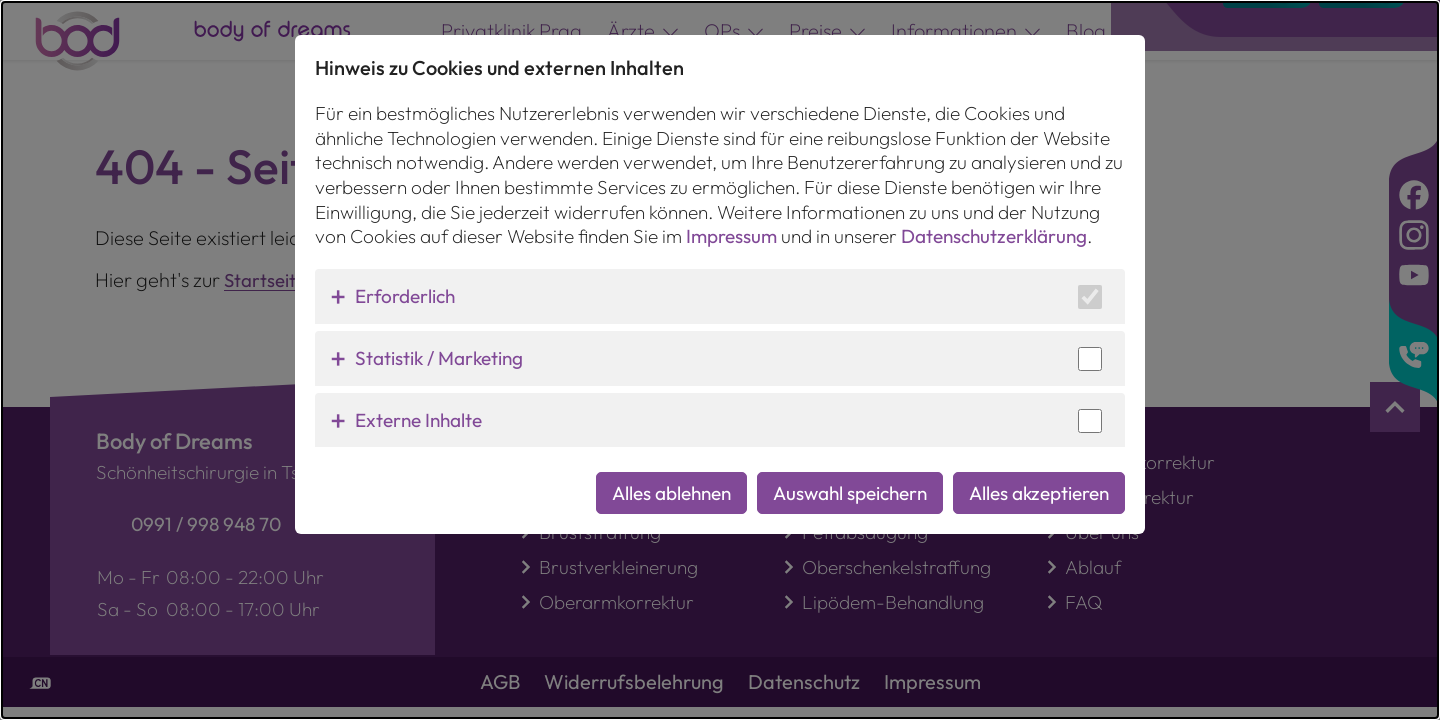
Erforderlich (405, 280)
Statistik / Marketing (439, 342)
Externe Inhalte (418, 404)
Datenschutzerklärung (994, 221)
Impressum (731, 221)
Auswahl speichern (850, 477)
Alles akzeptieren (1039, 477)
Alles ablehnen (671, 477)
